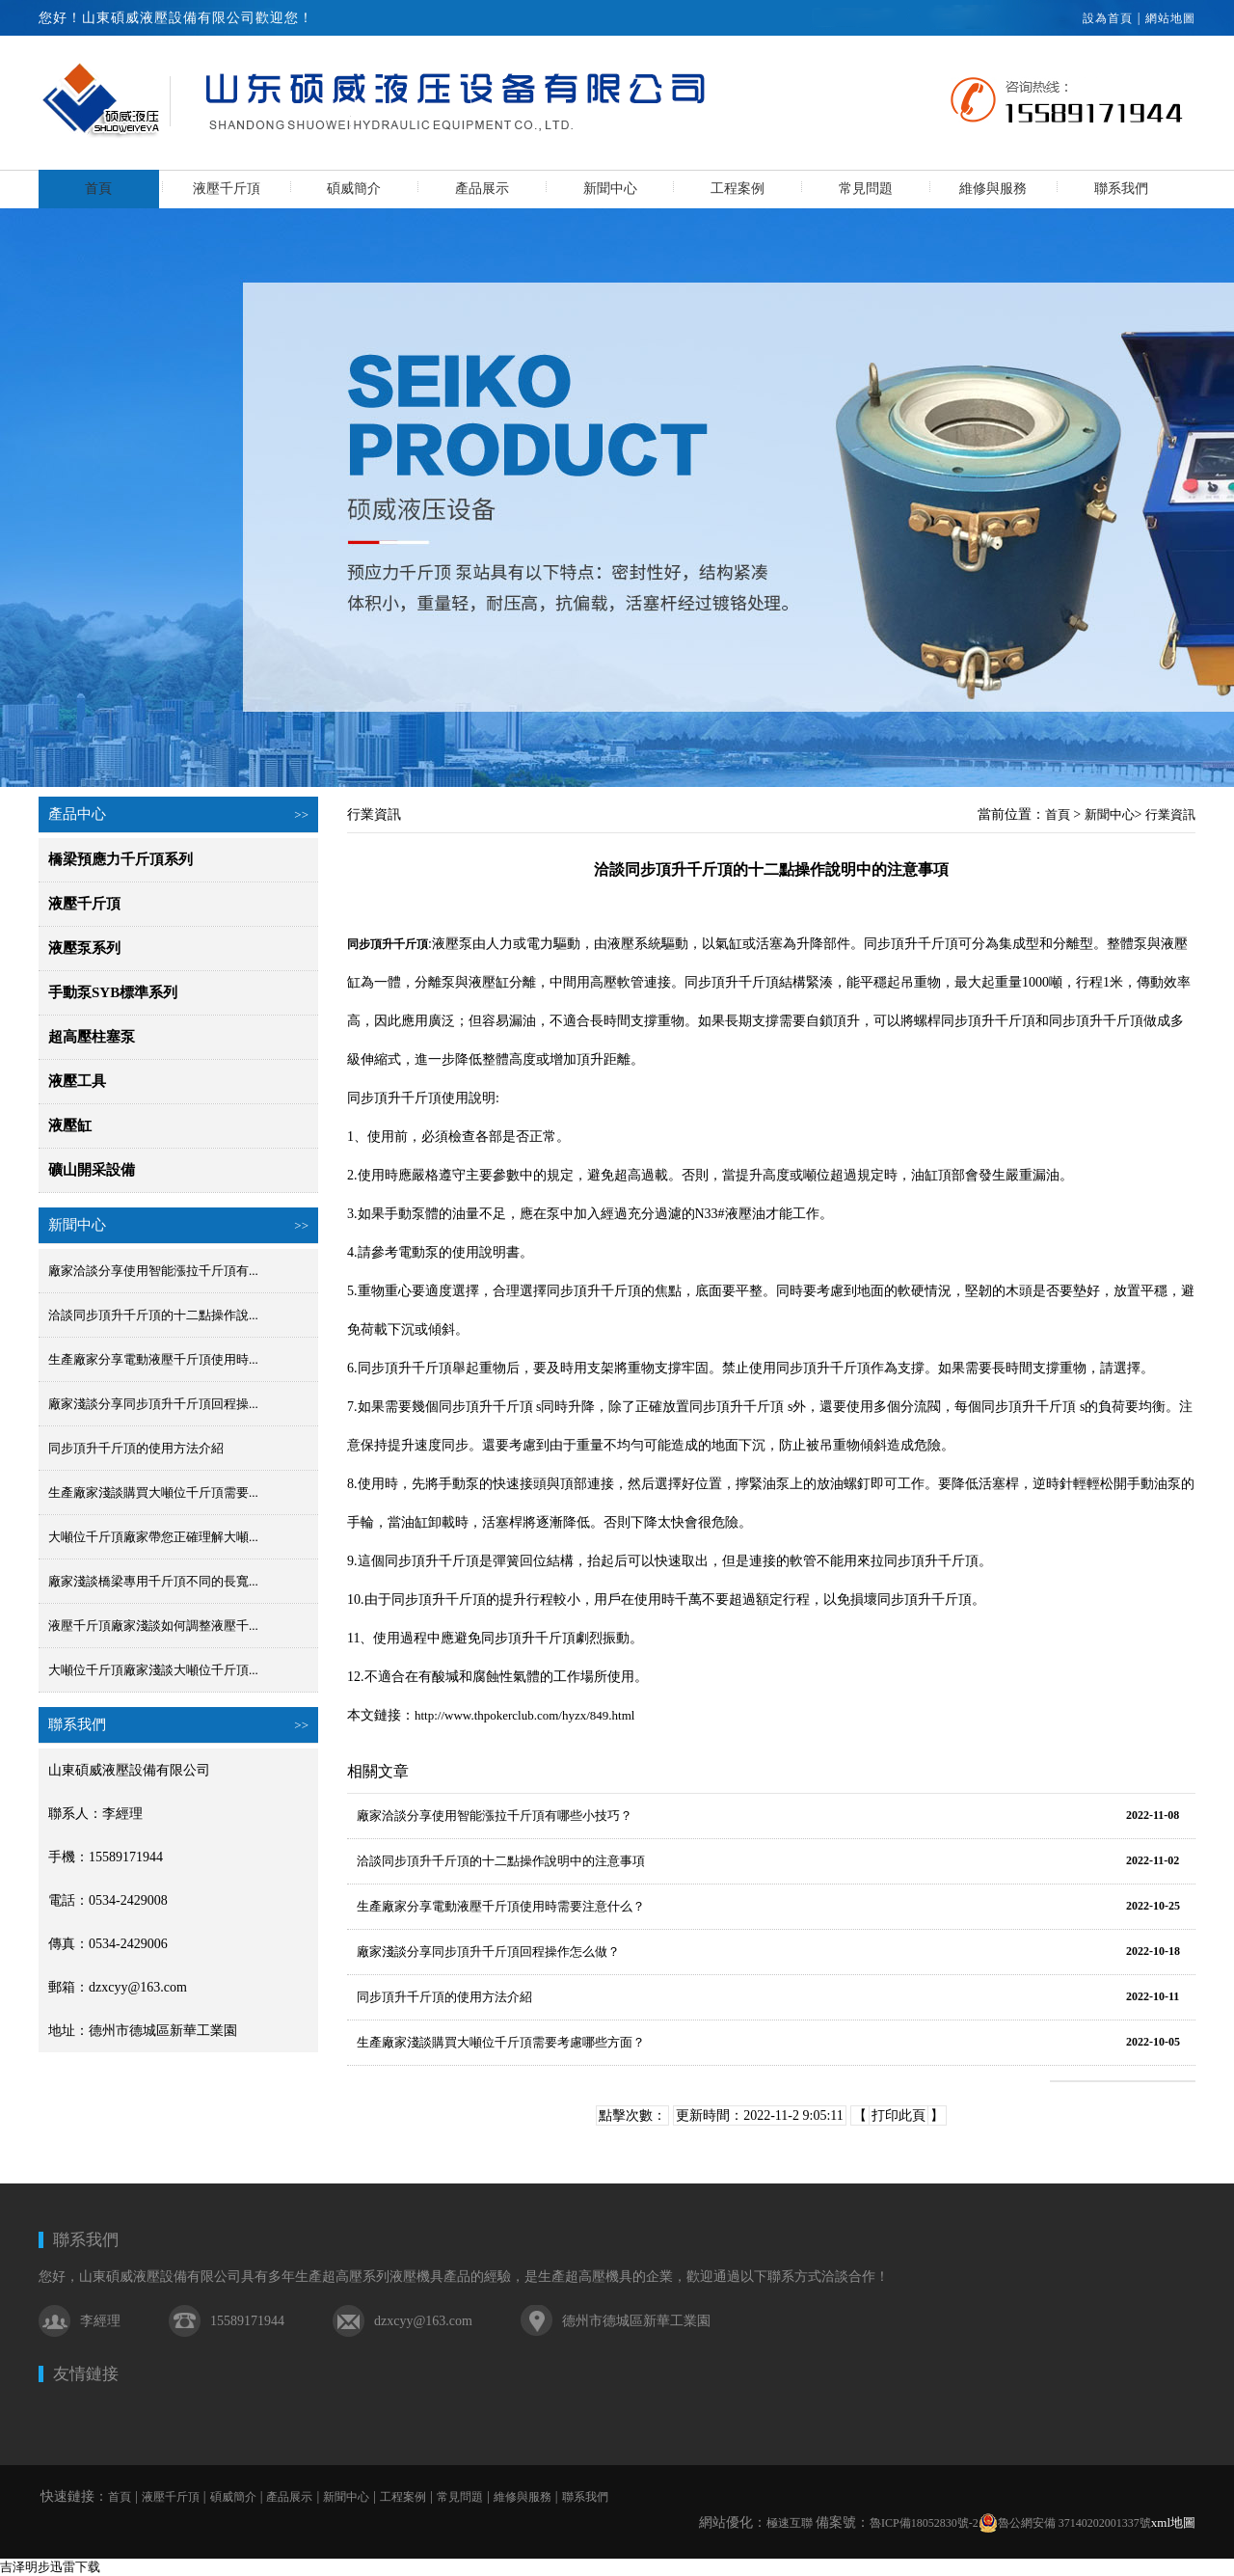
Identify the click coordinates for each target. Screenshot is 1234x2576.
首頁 (98, 188)
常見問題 (866, 188)
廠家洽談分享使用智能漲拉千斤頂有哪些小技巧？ (494, 1815)
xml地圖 (1173, 2522)
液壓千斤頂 (226, 188)
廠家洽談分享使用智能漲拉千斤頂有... (153, 1270)
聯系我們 (1121, 188)
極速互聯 (789, 2523)
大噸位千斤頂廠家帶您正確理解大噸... (153, 1537)
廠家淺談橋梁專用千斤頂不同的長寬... (153, 1581)
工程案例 (738, 188)
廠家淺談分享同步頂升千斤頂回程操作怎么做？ (488, 1951)
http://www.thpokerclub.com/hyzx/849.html (524, 1715)
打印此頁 (899, 2115)
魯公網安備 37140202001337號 (1065, 2523)
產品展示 (482, 188)
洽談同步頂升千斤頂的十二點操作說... (153, 1315)
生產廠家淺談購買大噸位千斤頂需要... (153, 1492)
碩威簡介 (354, 188)
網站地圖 (1170, 18)
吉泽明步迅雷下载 (50, 2567)
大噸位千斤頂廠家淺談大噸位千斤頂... (153, 1670)
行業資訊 (1170, 814)
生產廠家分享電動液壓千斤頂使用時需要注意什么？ (501, 1906)
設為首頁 (1108, 18)
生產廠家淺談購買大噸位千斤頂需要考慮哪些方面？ (501, 2042)
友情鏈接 (86, 2374)
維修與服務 (993, 188)
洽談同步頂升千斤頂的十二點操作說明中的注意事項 (501, 1861)
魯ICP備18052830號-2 (924, 2523)
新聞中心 (610, 188)
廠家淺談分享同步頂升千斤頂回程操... (153, 1403)
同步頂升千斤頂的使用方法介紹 (136, 1448)
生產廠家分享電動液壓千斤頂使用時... (153, 1359)
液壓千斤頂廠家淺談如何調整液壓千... (153, 1625)
